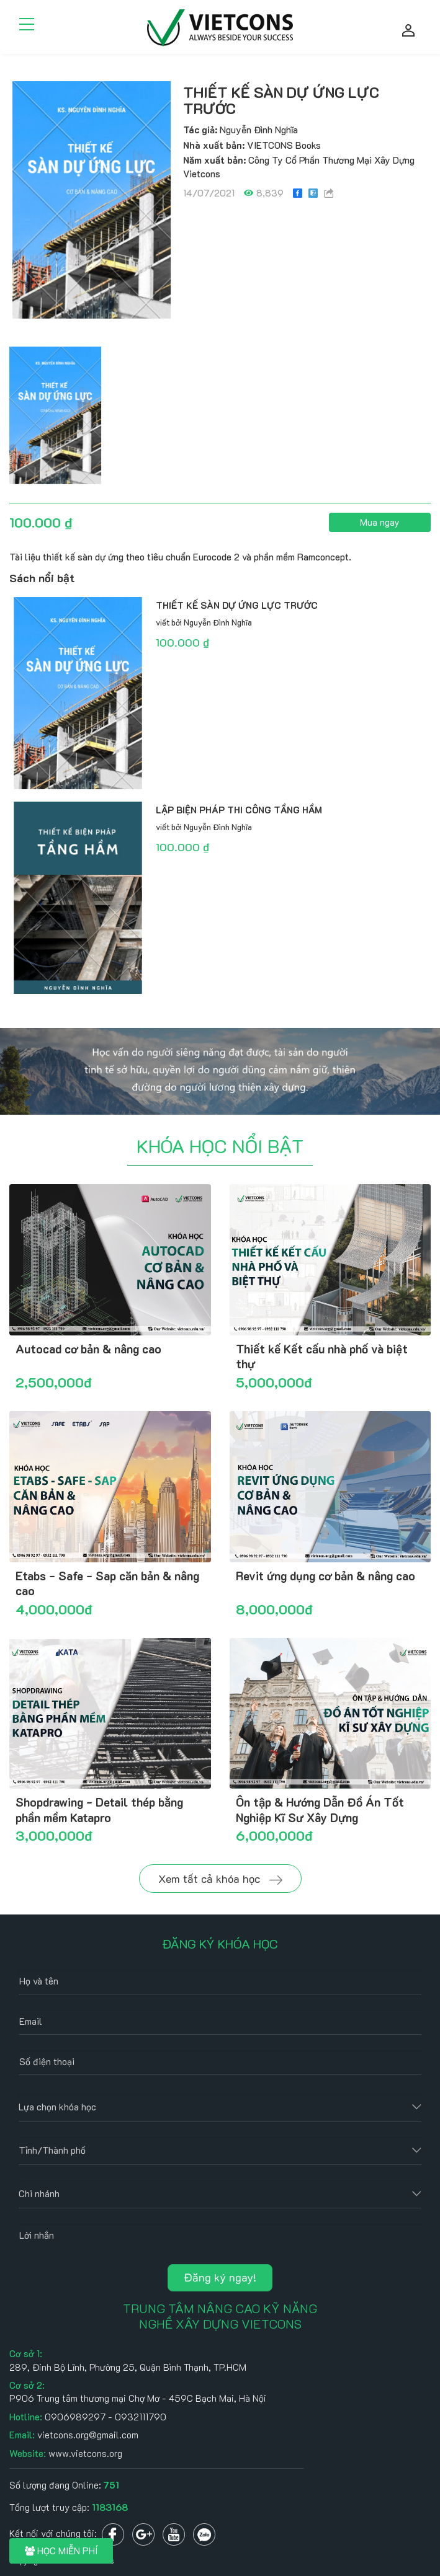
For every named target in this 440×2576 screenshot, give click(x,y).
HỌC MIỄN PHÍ (61, 2550)
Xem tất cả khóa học (220, 1878)
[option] (91, 200)
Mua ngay (380, 522)
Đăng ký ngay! (220, 2277)
